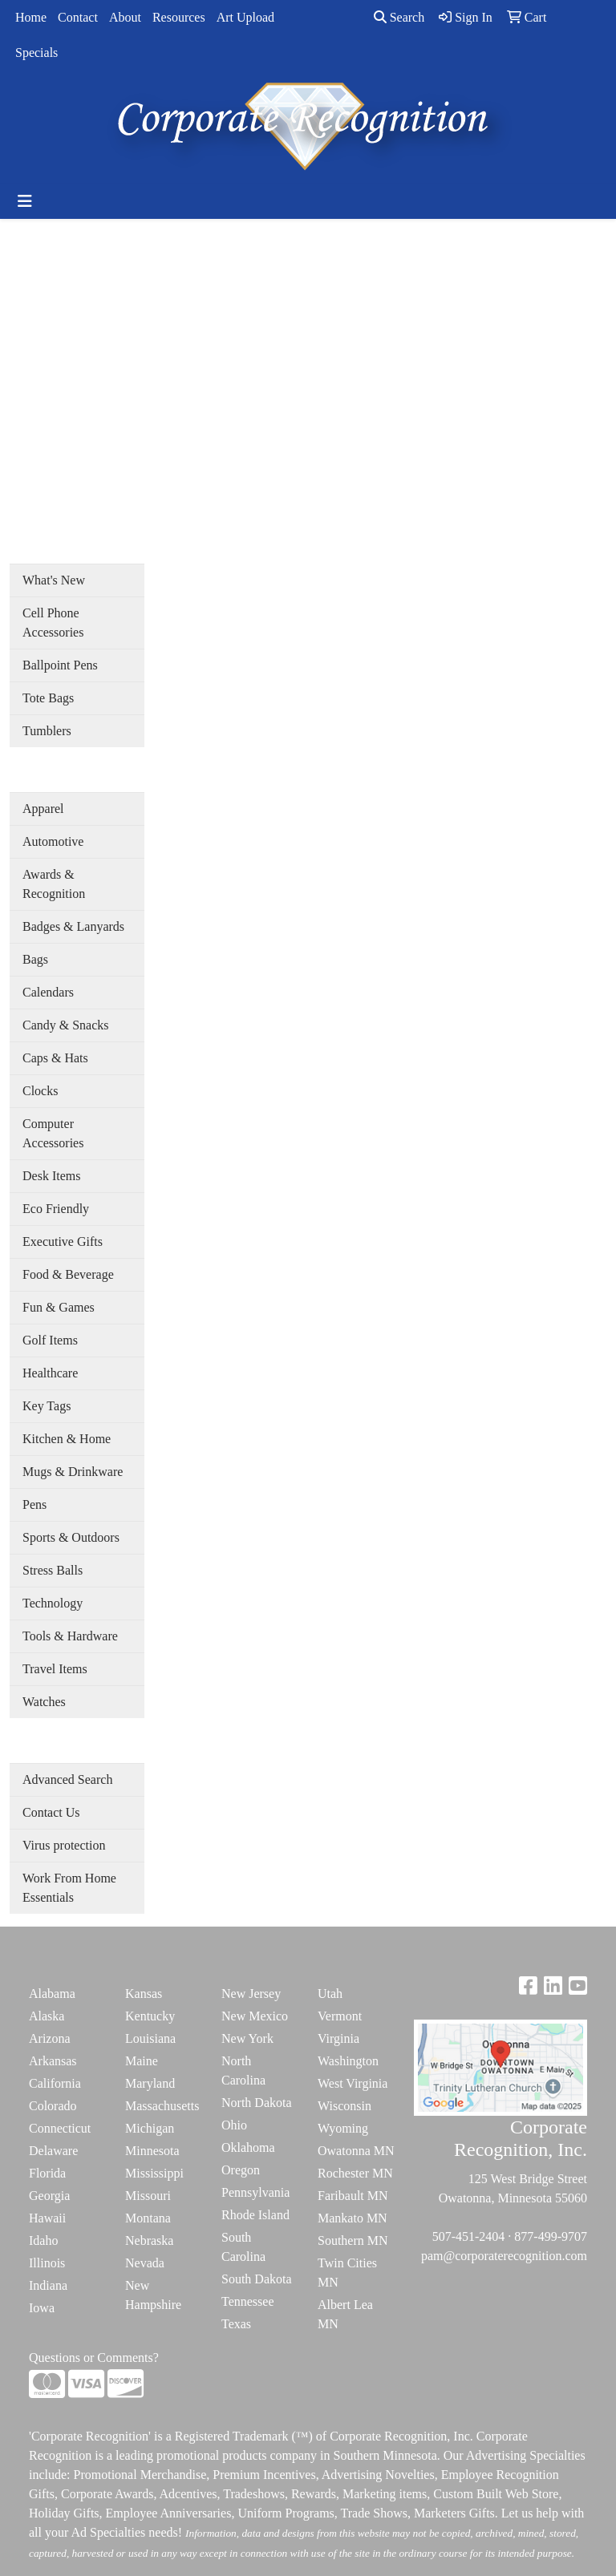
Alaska (46, 2016)
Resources (178, 17)
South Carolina (243, 2246)
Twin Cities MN (347, 2272)
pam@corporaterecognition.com (504, 2256)
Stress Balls (52, 1570)
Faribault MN (353, 2195)
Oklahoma (248, 2147)
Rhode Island (255, 2215)
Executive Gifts (62, 1241)
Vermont (340, 2016)
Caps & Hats (55, 1058)
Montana (148, 2218)
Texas (236, 2324)
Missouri (148, 2195)
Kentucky (150, 2016)
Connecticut (60, 2128)
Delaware (53, 2150)
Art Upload (245, 17)
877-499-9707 (550, 2236)
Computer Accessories (52, 1133)
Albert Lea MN (345, 2314)
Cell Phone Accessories (52, 622)
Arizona (50, 2038)
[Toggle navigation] (25, 201)
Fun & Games (58, 1307)
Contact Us (51, 1812)
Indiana (48, 2285)
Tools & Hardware (70, 1636)
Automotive (52, 841)
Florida (47, 2173)
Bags (35, 959)
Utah (330, 1993)
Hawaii (47, 2218)
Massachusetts (162, 2106)
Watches (44, 1702)
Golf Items (50, 1340)
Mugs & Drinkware (72, 1471)
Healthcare (50, 1373)
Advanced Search (67, 1779)
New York (247, 2038)
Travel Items (54, 1669)
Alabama (52, 1993)
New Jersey (251, 1993)
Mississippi (154, 2173)
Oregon (240, 2170)
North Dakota (256, 2102)
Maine (141, 2061)
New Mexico (254, 2016)
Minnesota (152, 2150)
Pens (34, 1504)
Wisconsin (344, 2106)
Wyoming (343, 2128)
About (125, 17)
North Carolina (243, 2070)
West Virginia (352, 2083)
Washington (348, 2061)
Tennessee (247, 2301)
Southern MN (353, 2240)
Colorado (53, 2106)
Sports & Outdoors (71, 1537)
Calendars (48, 992)
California (55, 2083)
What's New (53, 580)
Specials (36, 52)
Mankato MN (352, 2218)
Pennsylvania (255, 2192)
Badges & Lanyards (73, 926)
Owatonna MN (356, 2150)
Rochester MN (355, 2173)
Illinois (47, 2263)
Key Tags (46, 1406)
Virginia (338, 2038)
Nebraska (149, 2240)
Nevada (144, 2263)
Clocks (40, 1091)
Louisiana (150, 2038)
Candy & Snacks (65, 1025)
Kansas (143, 1993)
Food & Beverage (68, 1274)
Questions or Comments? (94, 2357)
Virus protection (63, 1845)
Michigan (149, 2128)
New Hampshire (153, 2295)
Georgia (49, 2195)
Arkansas (53, 2061)
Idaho (43, 2240)
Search (399, 17)
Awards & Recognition (53, 883)
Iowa (42, 2308)
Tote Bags (48, 698)
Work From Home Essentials (69, 1887)
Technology (52, 1603)
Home (31, 17)
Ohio (234, 2125)
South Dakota (256, 2279)
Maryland (150, 2083)
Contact (78, 17)
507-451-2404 (468, 2236)
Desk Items (51, 1176)
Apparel (43, 808)
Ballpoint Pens (60, 665)
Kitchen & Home (66, 1439)
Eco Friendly (55, 1208)
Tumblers (46, 731)
